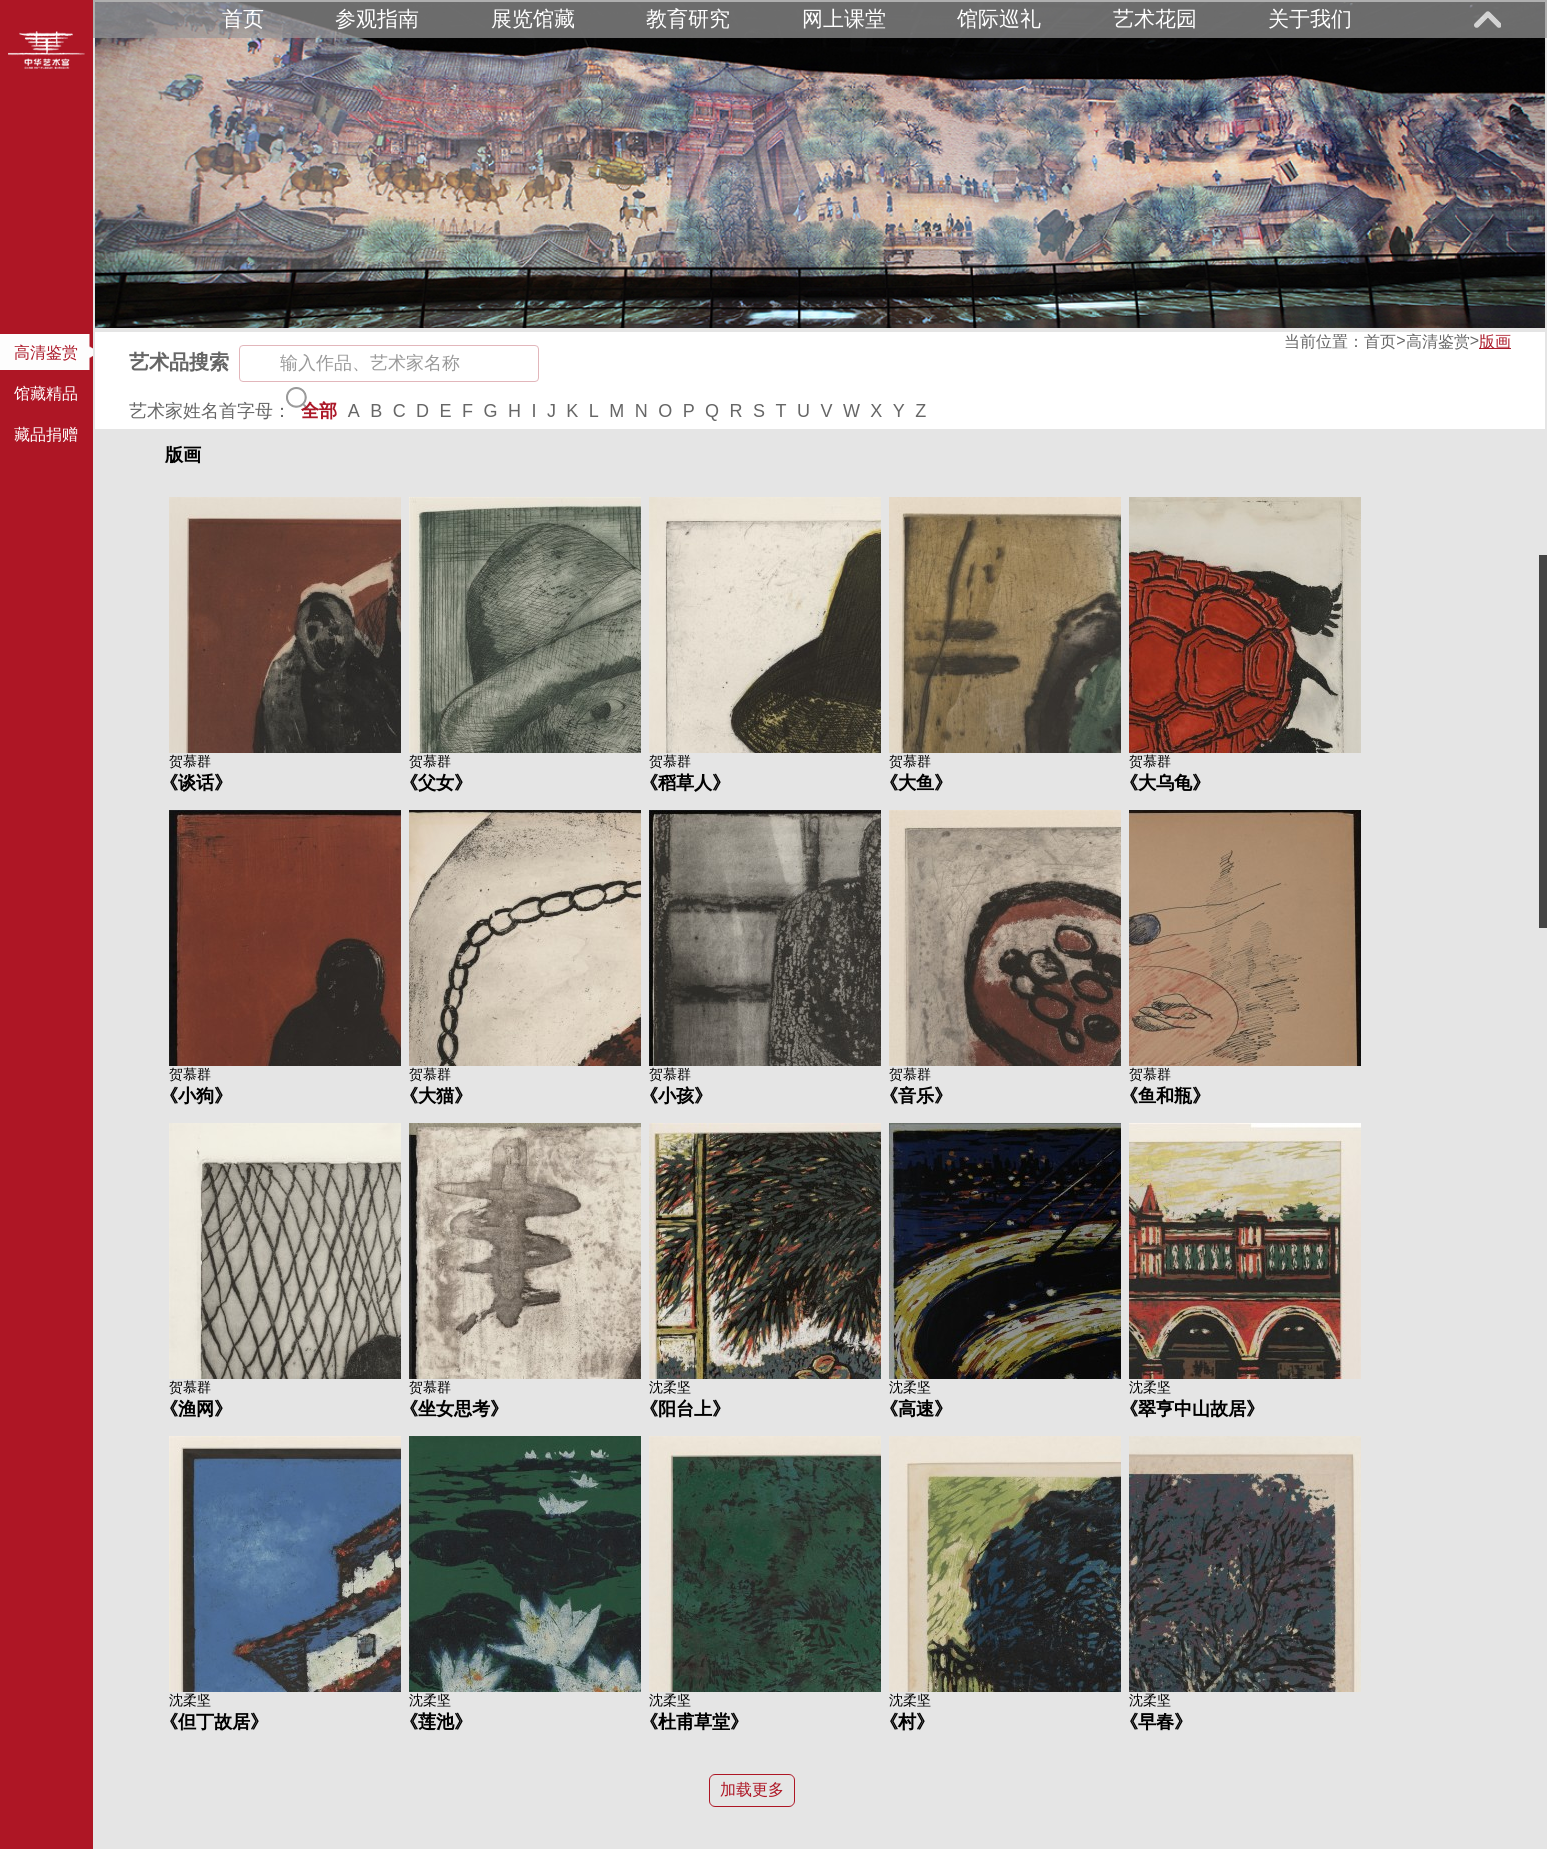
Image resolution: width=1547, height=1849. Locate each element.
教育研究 (688, 18)
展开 (1487, 19)
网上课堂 (844, 18)
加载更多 (752, 1789)
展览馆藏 (533, 18)
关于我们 (1310, 18)
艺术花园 (1155, 18)
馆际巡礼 (999, 18)
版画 (1495, 341)
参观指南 (377, 18)
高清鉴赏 (1438, 341)
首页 (243, 18)
